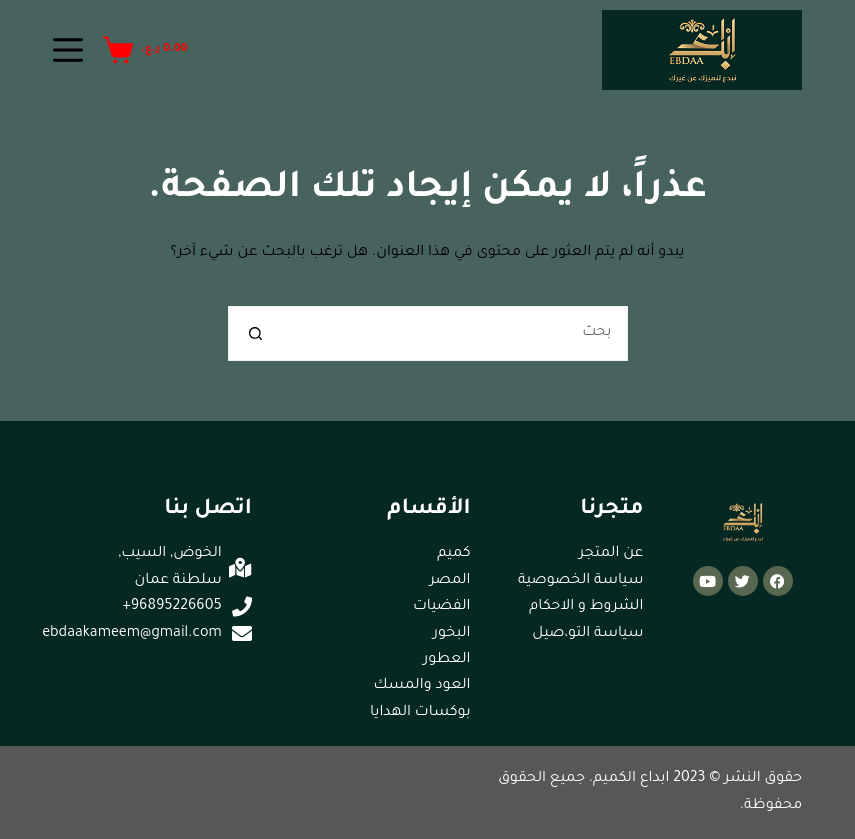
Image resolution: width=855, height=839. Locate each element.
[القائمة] (68, 50)
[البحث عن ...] (455, 333)
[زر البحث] (255, 333)
